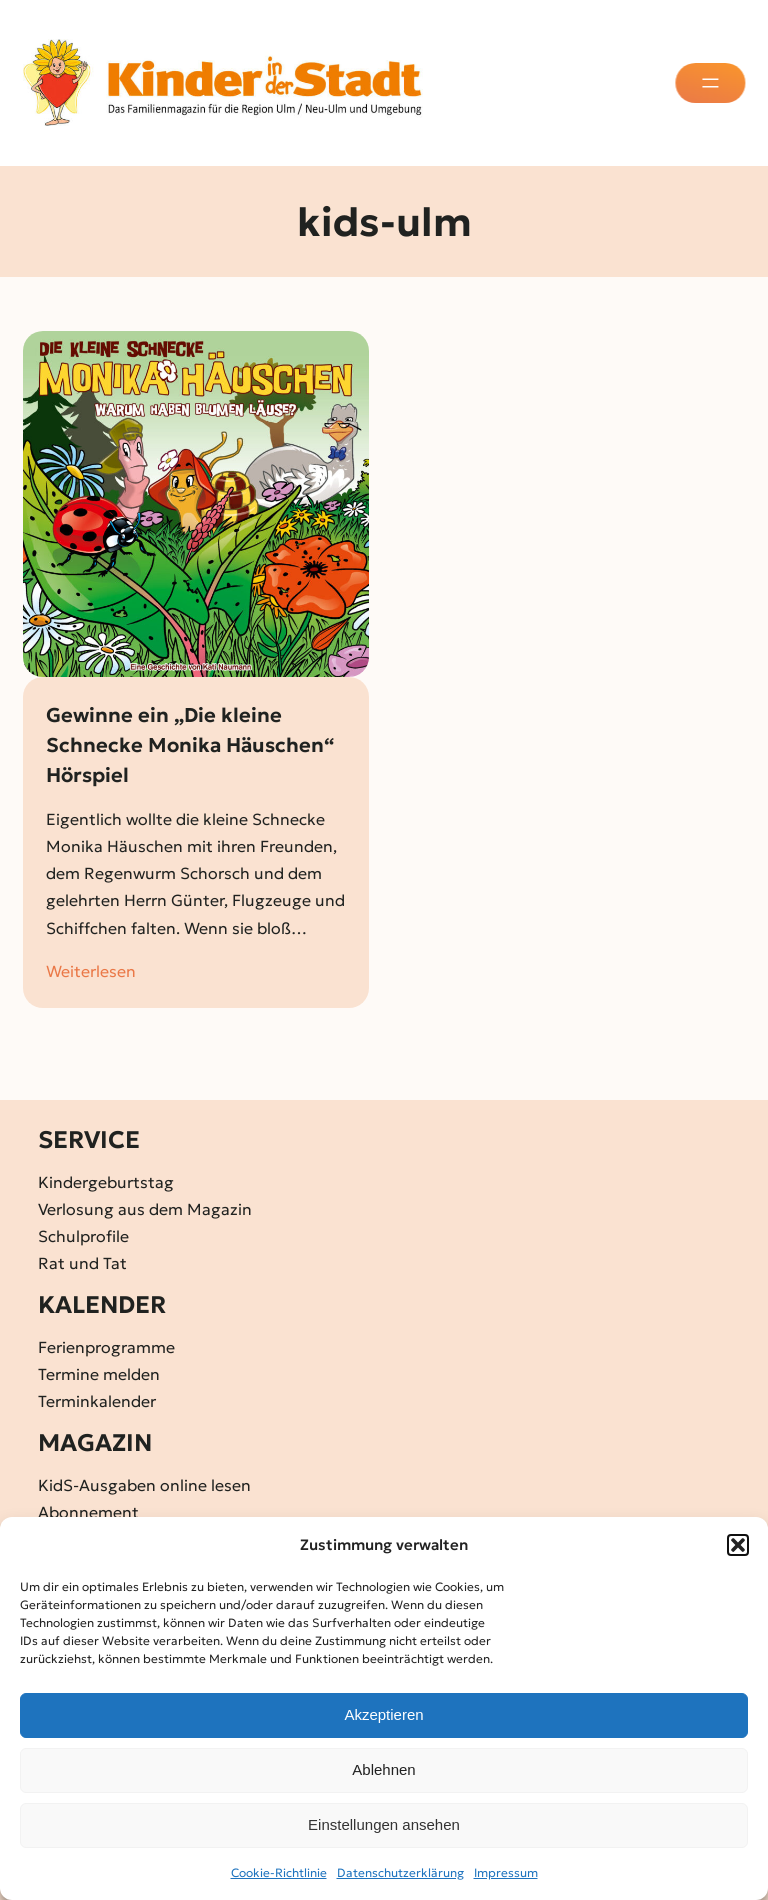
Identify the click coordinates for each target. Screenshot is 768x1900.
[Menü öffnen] (712, 83)
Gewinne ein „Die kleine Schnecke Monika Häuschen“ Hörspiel (190, 745)
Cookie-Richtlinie (279, 1872)
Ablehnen (383, 1769)
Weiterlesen (91, 971)
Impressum (506, 1872)
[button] (738, 1545)
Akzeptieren (383, 1714)
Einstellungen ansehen (384, 1824)
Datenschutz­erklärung (400, 1872)
